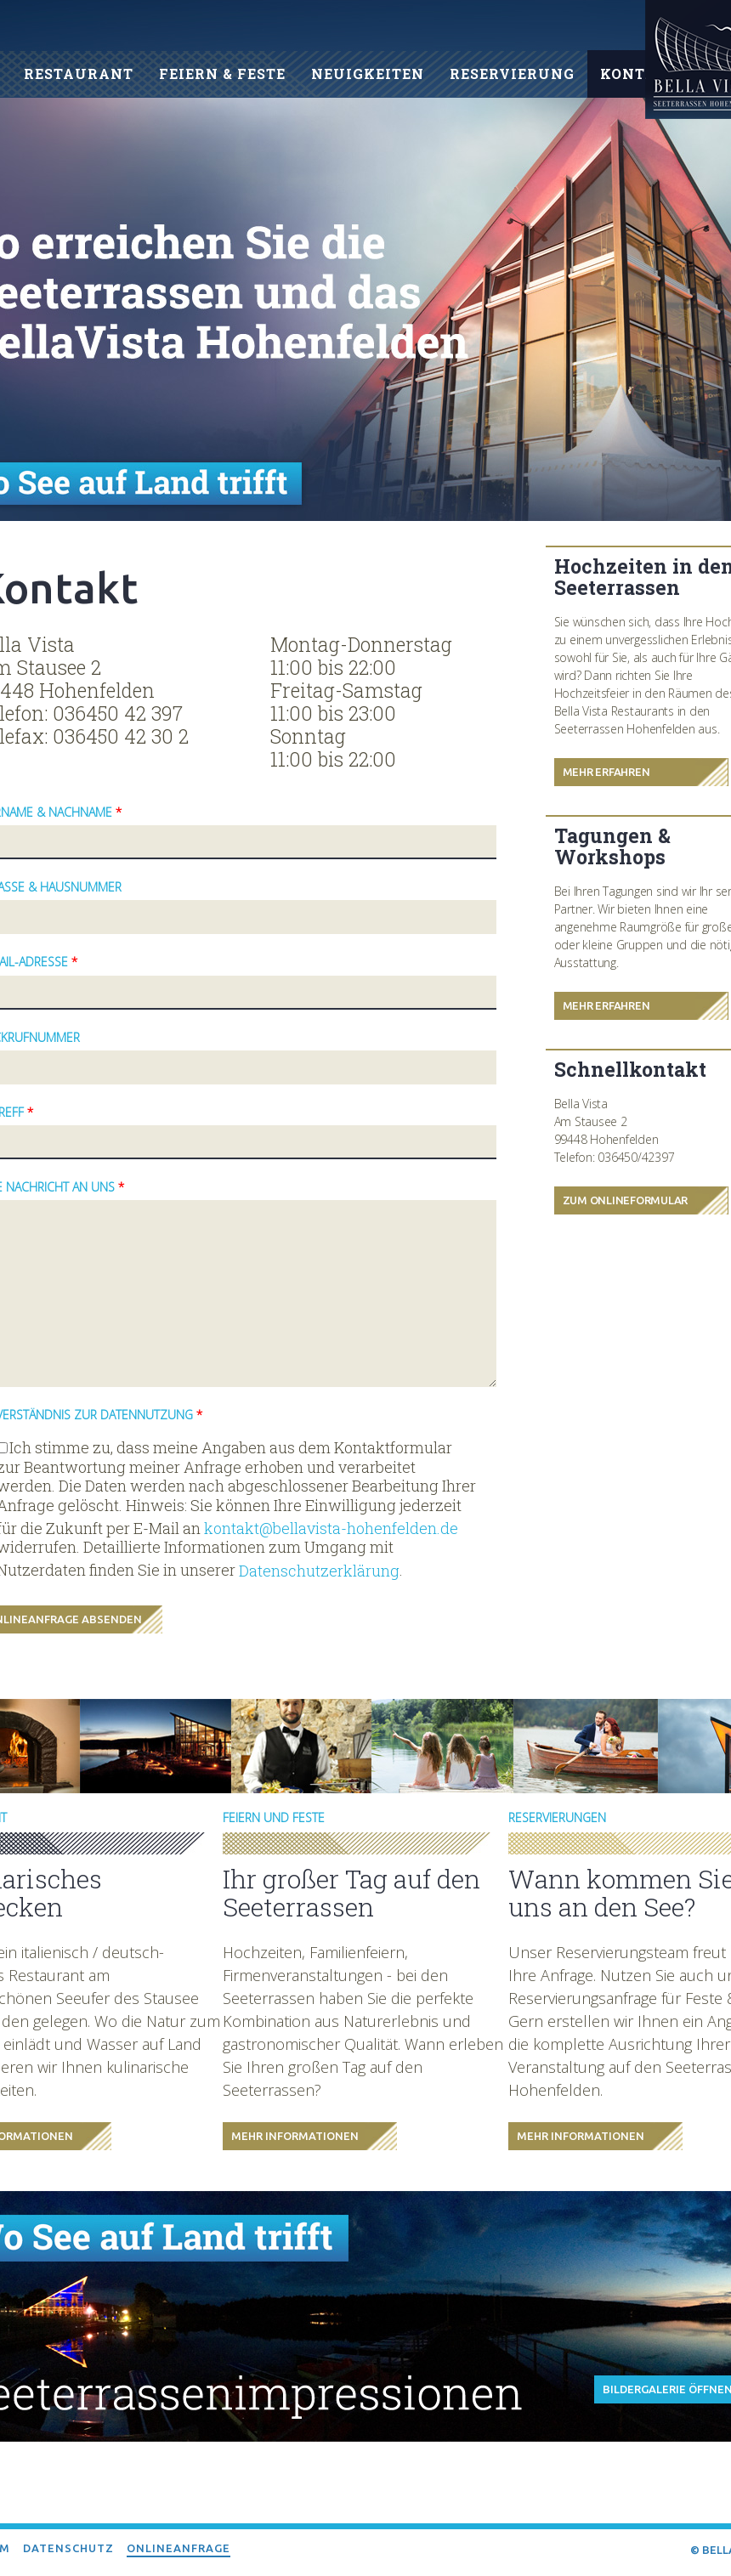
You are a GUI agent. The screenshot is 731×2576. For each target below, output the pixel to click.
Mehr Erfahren (606, 772)
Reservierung (512, 73)
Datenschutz (68, 2548)
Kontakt (639, 73)
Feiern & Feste (222, 73)
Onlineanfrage (178, 2548)
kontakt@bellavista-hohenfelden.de (331, 1528)
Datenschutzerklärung (319, 1571)
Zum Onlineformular (625, 1200)
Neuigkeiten (367, 73)
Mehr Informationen (295, 2136)
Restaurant (78, 73)
